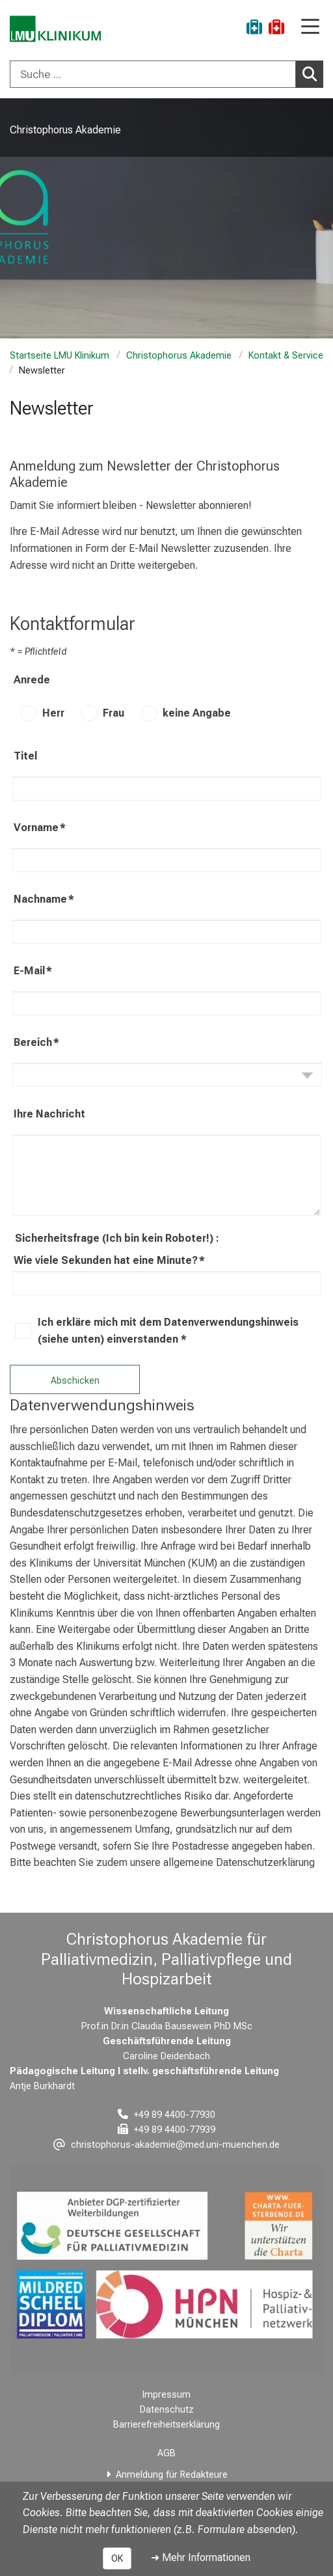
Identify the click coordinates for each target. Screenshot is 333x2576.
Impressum (166, 2394)
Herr (53, 713)
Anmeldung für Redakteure (172, 2474)
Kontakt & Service (285, 355)
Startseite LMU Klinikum (59, 355)
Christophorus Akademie (179, 355)
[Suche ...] (153, 74)
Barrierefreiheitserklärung (166, 2424)
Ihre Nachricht (49, 1114)
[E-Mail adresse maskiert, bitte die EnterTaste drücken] (166, 2144)
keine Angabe (197, 713)
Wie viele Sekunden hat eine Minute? (109, 1260)
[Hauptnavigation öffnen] (310, 27)
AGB (166, 2453)
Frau (113, 713)
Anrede (32, 680)
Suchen (312, 73)
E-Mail (33, 971)
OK (117, 2558)
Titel (25, 756)
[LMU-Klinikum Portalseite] (55, 29)
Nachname (44, 899)
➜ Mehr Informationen (200, 2557)
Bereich (36, 1042)
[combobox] (166, 74)
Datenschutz (167, 2409)
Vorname (40, 827)
